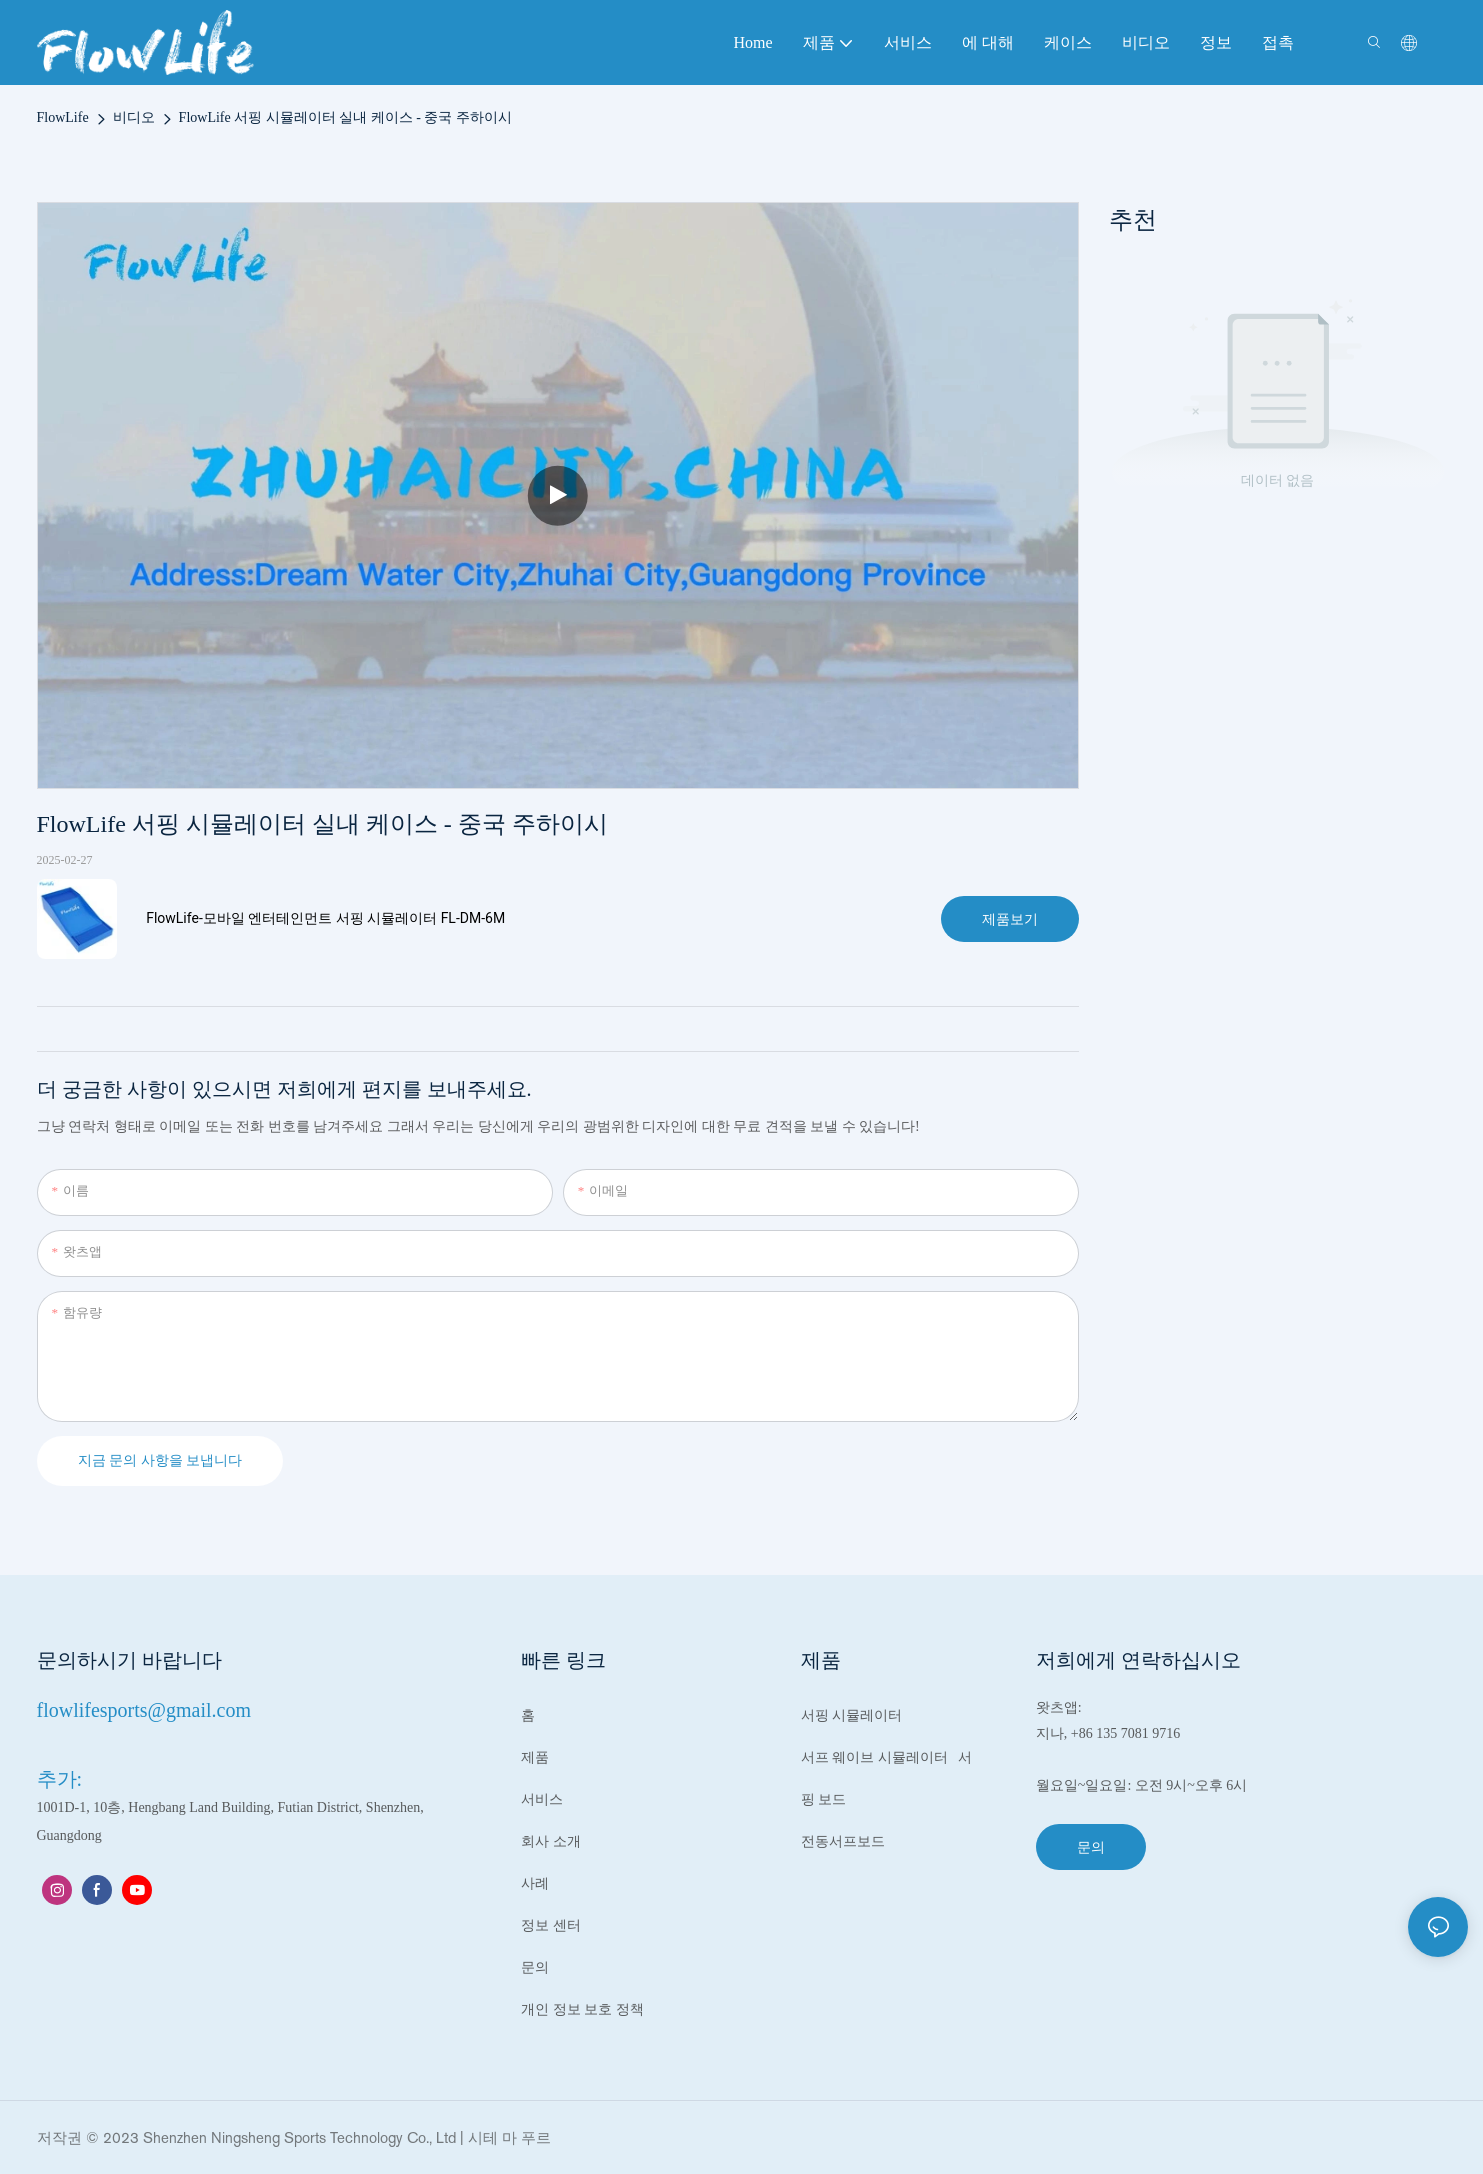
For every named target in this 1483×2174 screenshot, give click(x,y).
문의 (535, 1967)
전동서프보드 (845, 1841)
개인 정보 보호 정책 (582, 2009)
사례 (535, 1883)
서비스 (542, 1799)
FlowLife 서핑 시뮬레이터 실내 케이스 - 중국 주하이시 (345, 117)
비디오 (134, 117)
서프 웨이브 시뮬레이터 (876, 1757)
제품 (535, 1757)
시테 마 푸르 (509, 2137)
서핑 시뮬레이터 (852, 1715)
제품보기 (1010, 919)
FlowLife (63, 117)
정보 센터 (551, 1925)
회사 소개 (551, 1841)
